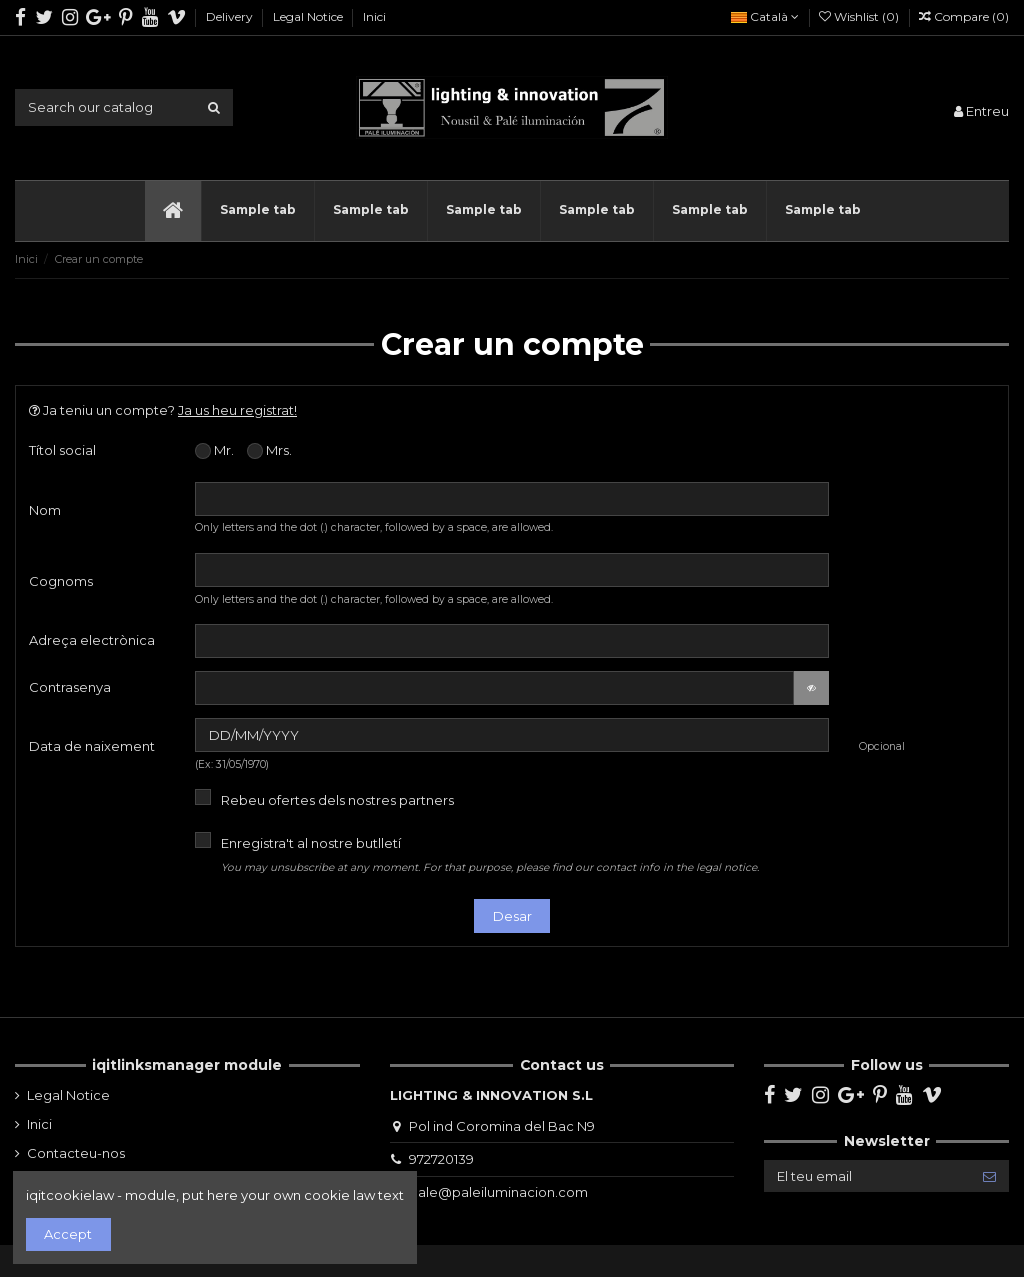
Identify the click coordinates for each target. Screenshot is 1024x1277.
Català (765, 16)
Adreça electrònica (92, 640)
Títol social (62, 450)
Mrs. (269, 451)
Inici (374, 16)
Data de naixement (92, 746)
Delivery (231, 16)
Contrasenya (70, 687)
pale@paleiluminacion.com (498, 1192)
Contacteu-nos (76, 1153)
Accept (68, 1234)
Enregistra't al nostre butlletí (490, 854)
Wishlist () (860, 16)
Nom (45, 510)
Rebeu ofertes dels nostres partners (337, 800)
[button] (257, 211)
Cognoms (61, 581)
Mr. (214, 451)
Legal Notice (309, 16)
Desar (512, 916)
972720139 (441, 1159)
